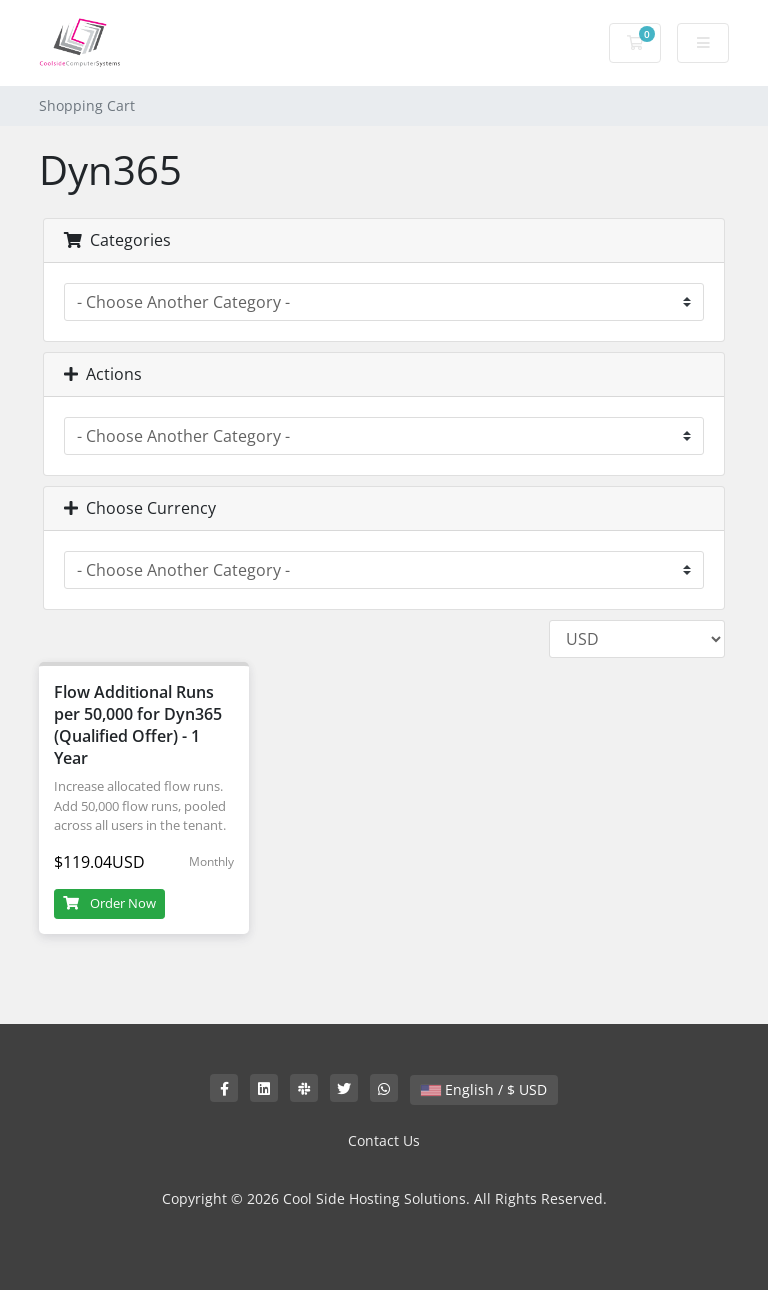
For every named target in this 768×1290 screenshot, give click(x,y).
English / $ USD (484, 1089)
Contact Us (384, 1140)
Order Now (109, 903)
